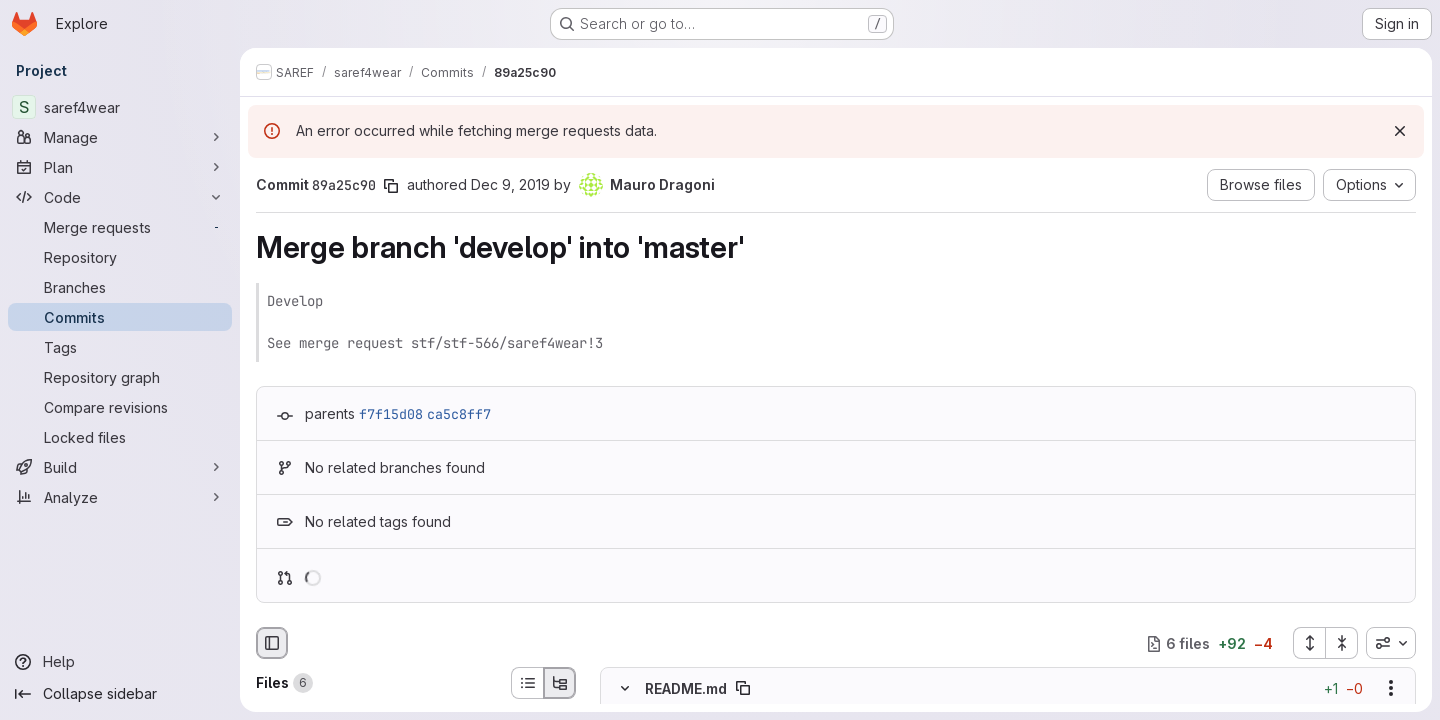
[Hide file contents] (625, 689)
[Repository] (120, 257)
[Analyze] (120, 497)
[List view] (527, 683)
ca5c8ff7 (459, 414)
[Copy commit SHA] (391, 186)
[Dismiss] (1400, 131)
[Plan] (120, 167)
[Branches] (120, 287)
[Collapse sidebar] (120, 694)
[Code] (120, 197)
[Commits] (120, 317)
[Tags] (120, 347)
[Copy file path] (743, 689)
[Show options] (1391, 689)
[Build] (120, 467)
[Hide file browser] (272, 643)
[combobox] (1391, 643)
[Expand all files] (1309, 643)
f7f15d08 (391, 414)
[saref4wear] (120, 107)
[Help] (120, 662)
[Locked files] (120, 437)
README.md (686, 688)
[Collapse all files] (1342, 643)
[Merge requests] (120, 227)
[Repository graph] (120, 377)
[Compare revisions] (120, 407)
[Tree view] (560, 683)
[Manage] (120, 137)
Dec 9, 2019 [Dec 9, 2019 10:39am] (510, 184)
